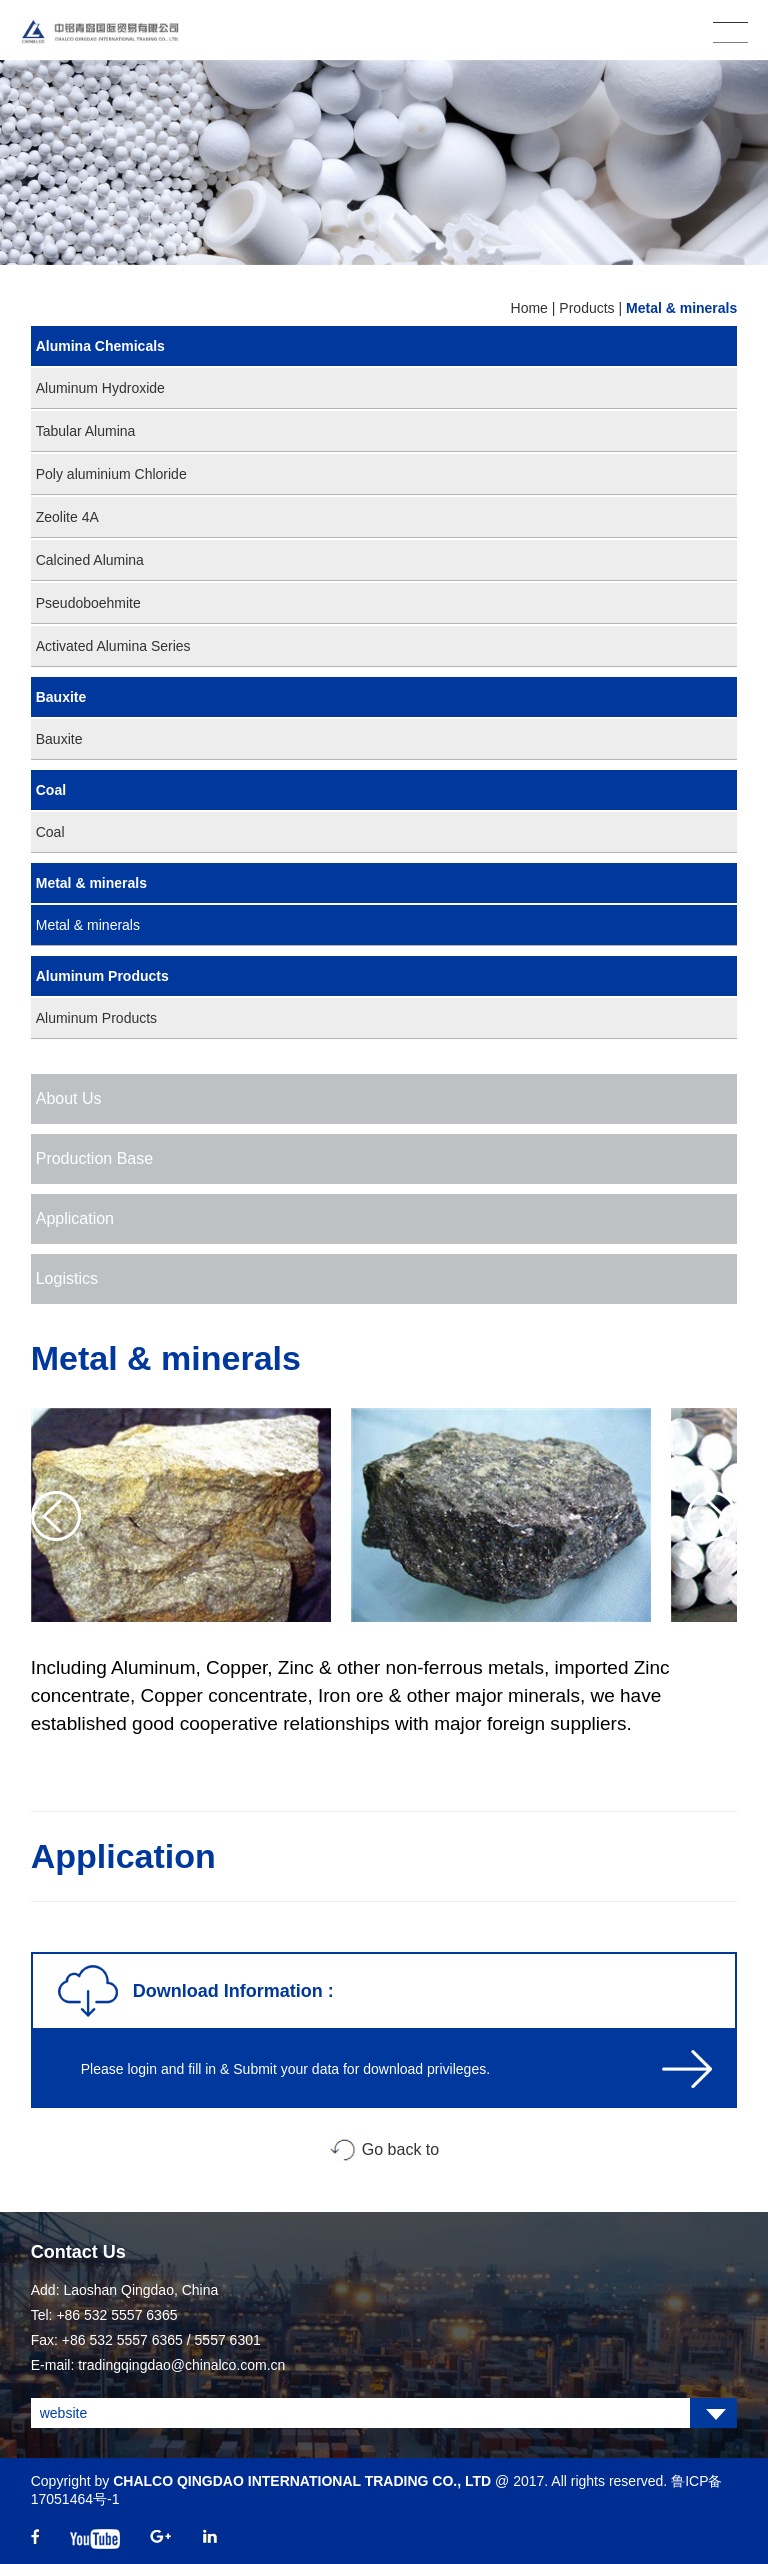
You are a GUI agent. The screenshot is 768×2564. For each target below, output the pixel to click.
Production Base (94, 1158)
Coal (51, 790)
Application (75, 1218)
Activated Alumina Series (113, 646)
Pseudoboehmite (88, 603)
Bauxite (61, 697)
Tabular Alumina (86, 431)
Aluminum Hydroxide (100, 388)
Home (529, 308)
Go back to (400, 2149)
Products (586, 308)
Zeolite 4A (67, 517)
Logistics (67, 1278)
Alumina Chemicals (100, 346)
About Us (69, 1098)
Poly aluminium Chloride (111, 474)
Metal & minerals (681, 308)
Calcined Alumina (90, 560)
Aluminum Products (102, 976)
